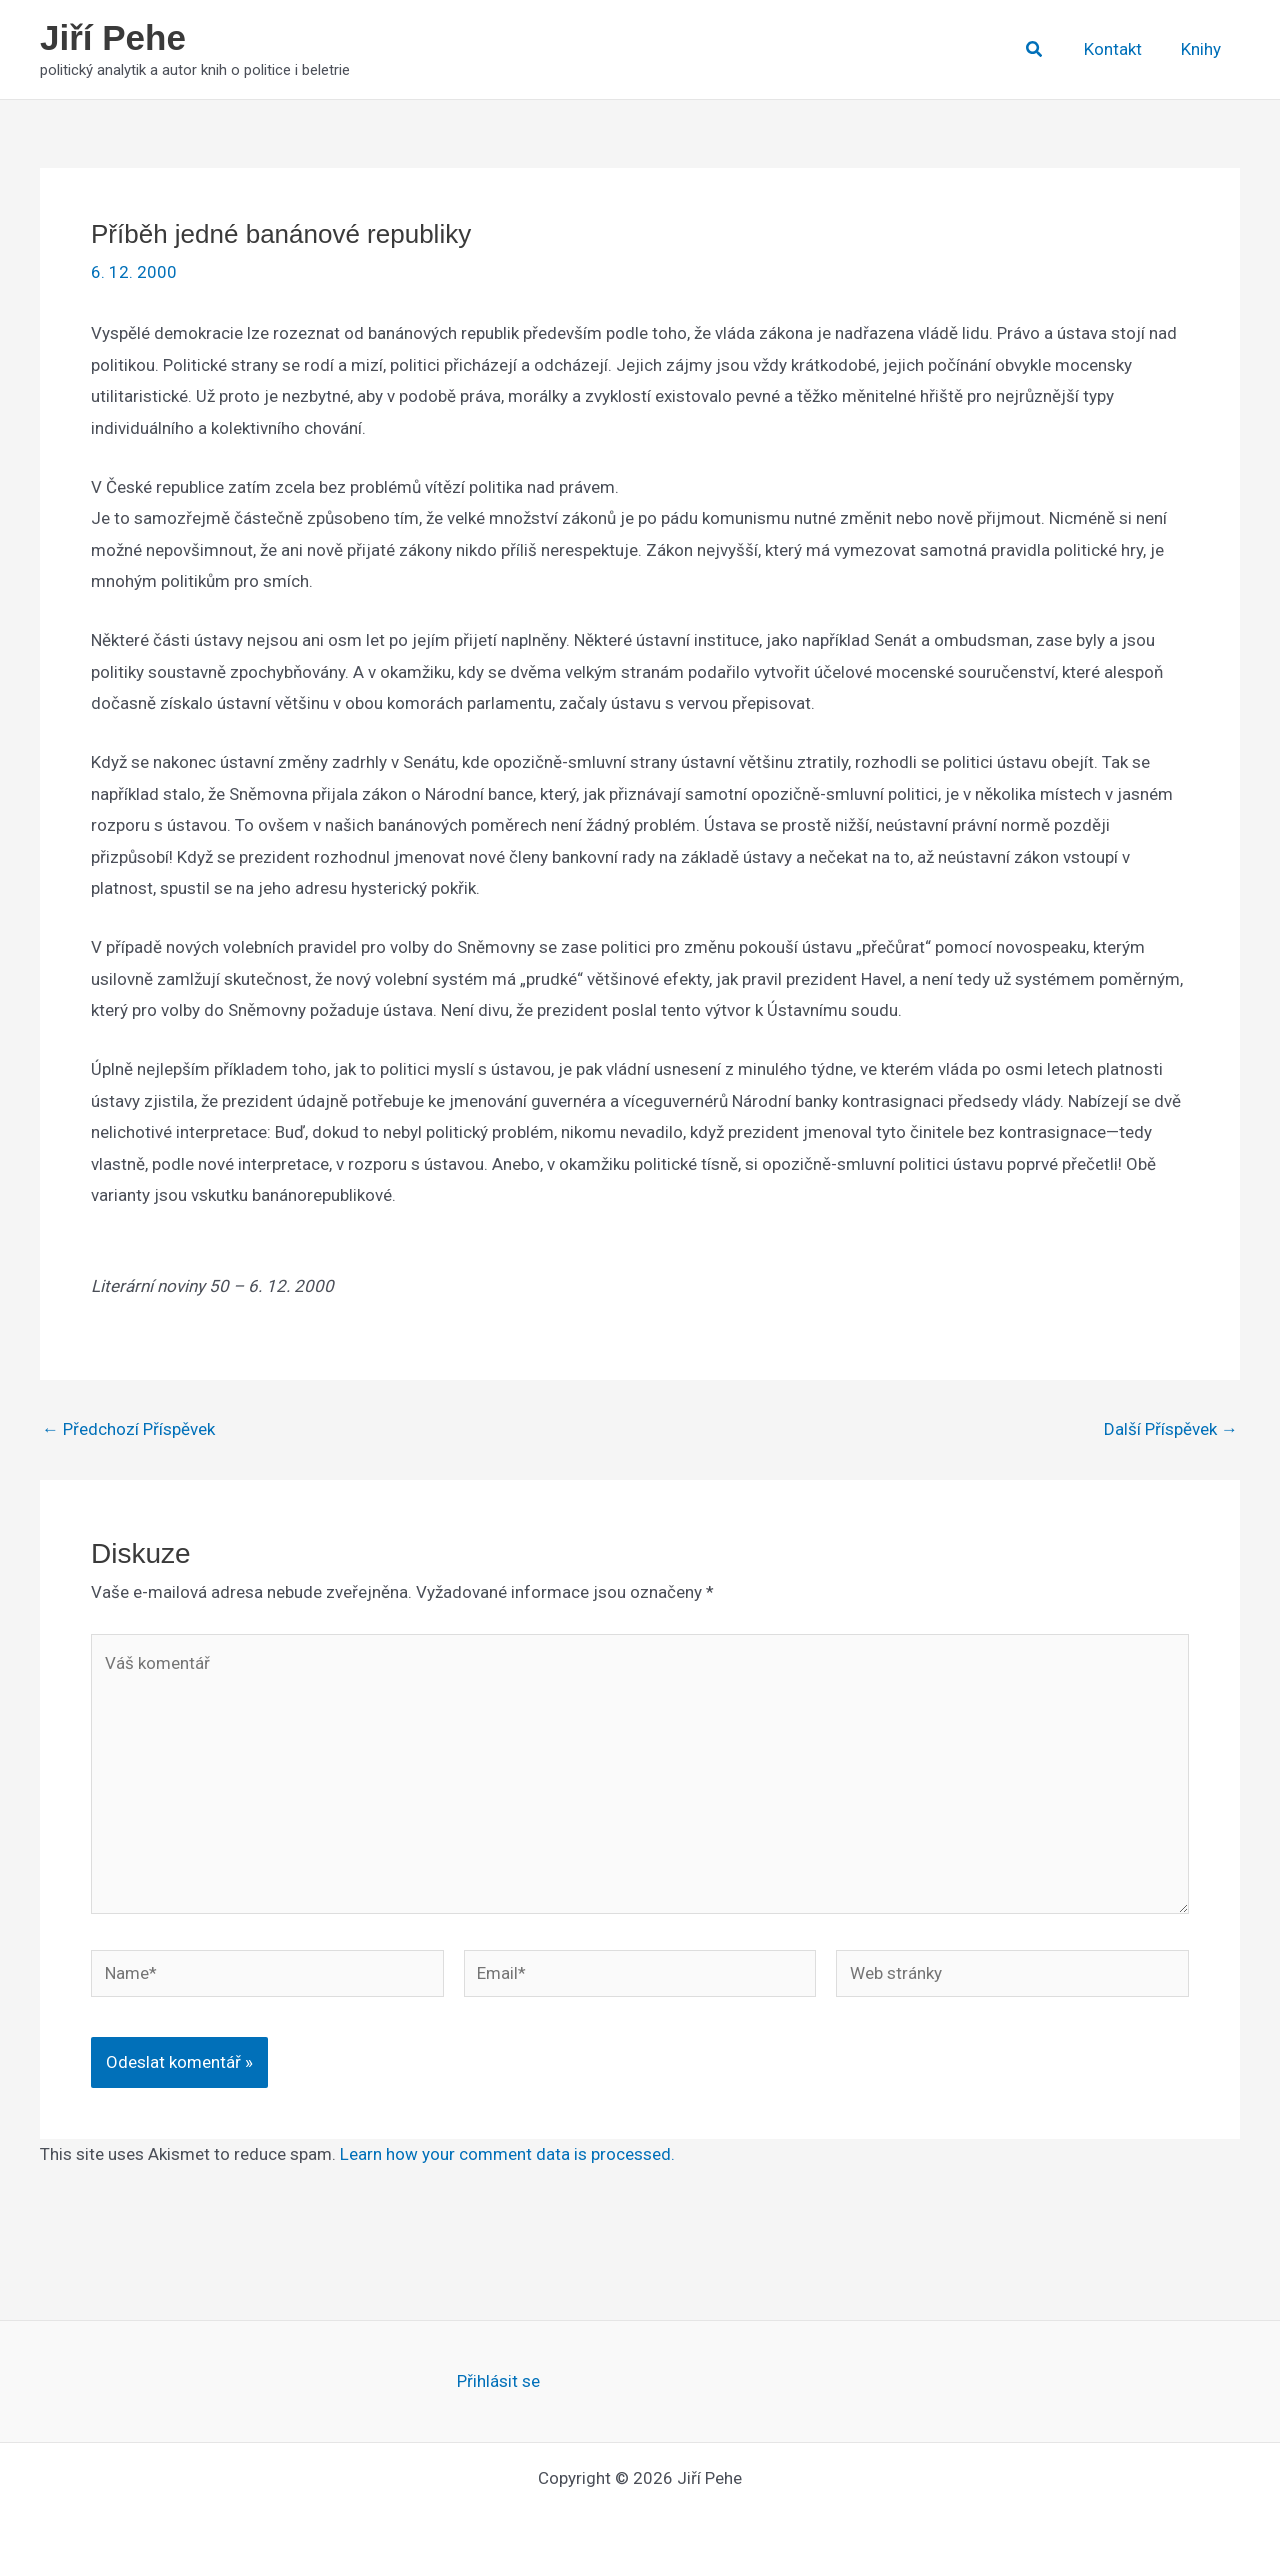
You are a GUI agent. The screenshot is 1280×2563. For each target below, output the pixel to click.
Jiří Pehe (113, 37)
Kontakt (1120, 49)
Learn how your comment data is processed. (507, 2154)
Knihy (1203, 49)
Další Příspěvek (1171, 1429)
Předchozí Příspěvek (128, 1429)
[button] (1045, 49)
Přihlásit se (498, 2381)
